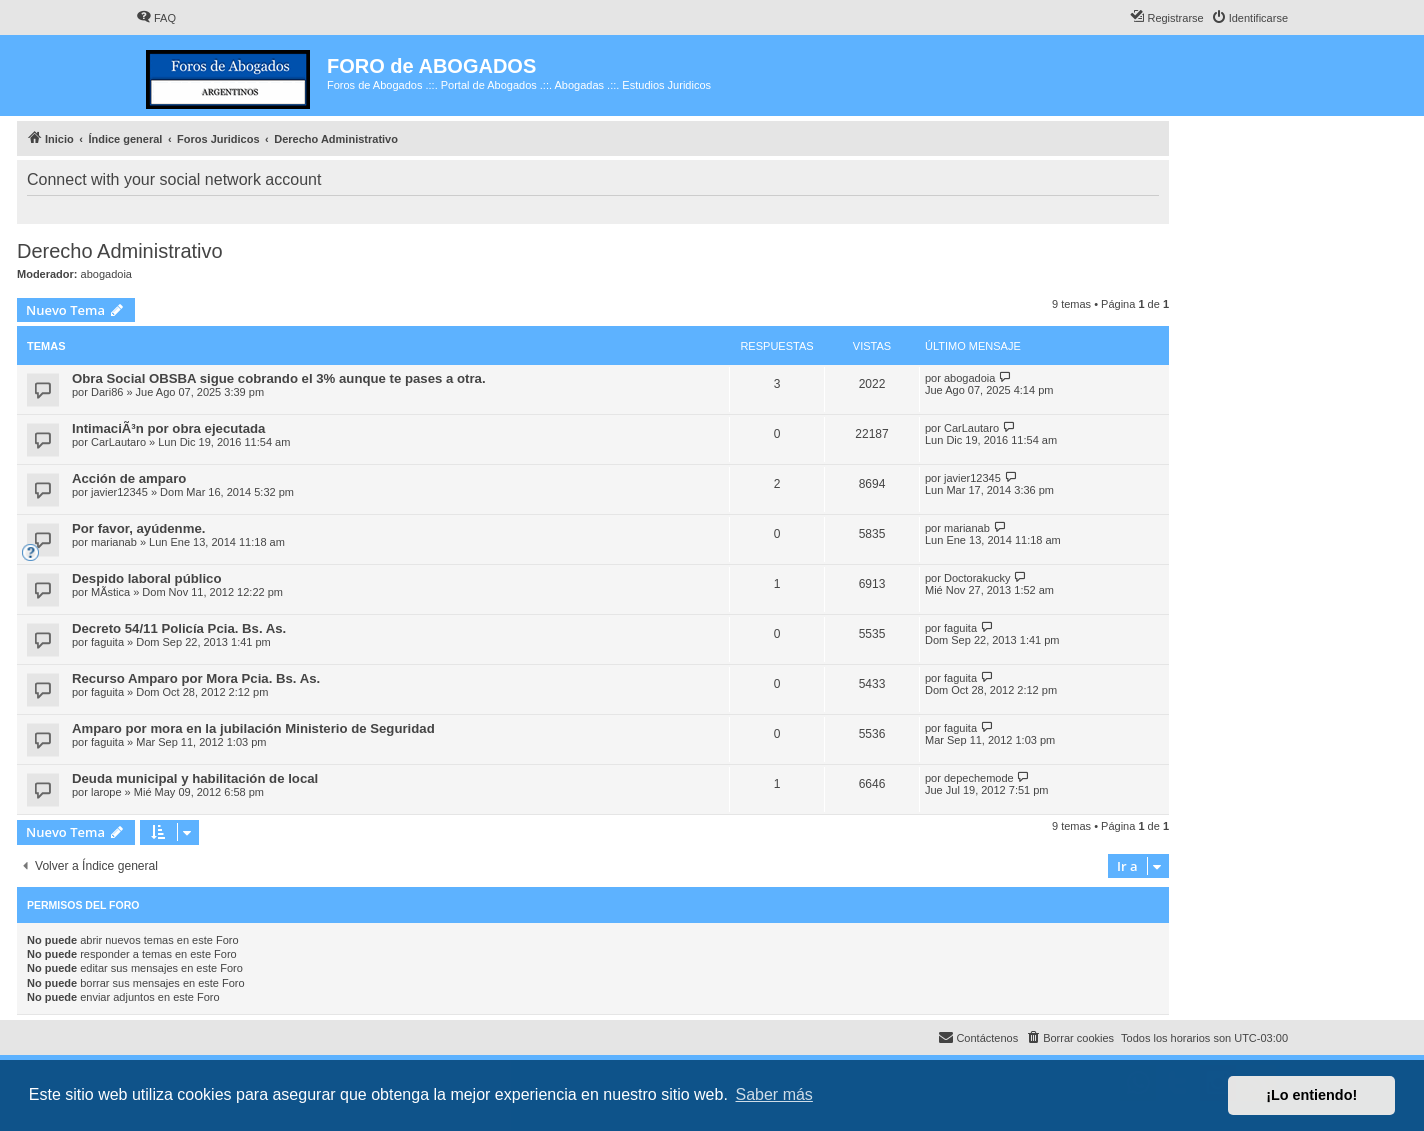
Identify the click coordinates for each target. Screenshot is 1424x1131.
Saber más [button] (774, 1094)
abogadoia (106, 274)
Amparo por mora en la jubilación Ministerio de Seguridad (253, 728)
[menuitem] (156, 18)
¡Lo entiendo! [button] (1311, 1095)
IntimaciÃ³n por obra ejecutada (168, 428)
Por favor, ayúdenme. (138, 528)
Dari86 (107, 392)
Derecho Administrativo (120, 251)
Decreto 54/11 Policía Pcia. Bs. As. (179, 628)
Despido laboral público (146, 578)
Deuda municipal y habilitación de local (195, 778)
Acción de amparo (129, 478)
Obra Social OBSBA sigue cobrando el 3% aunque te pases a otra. (279, 378)
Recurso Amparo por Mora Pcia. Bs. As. (196, 678)
